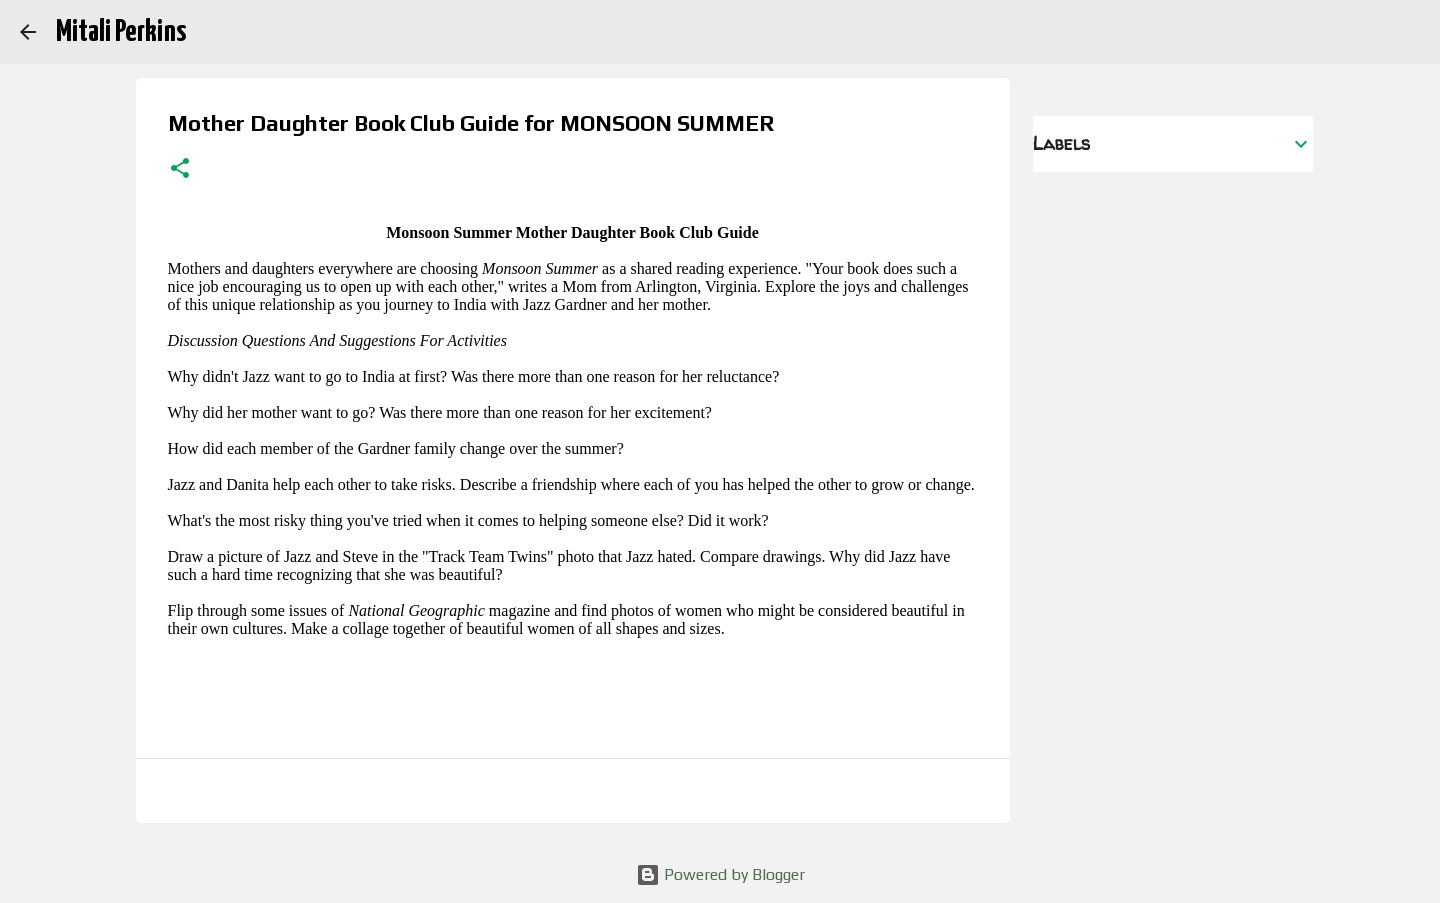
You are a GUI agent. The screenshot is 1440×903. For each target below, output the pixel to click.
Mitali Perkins (121, 32)
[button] (180, 170)
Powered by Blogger (720, 874)
